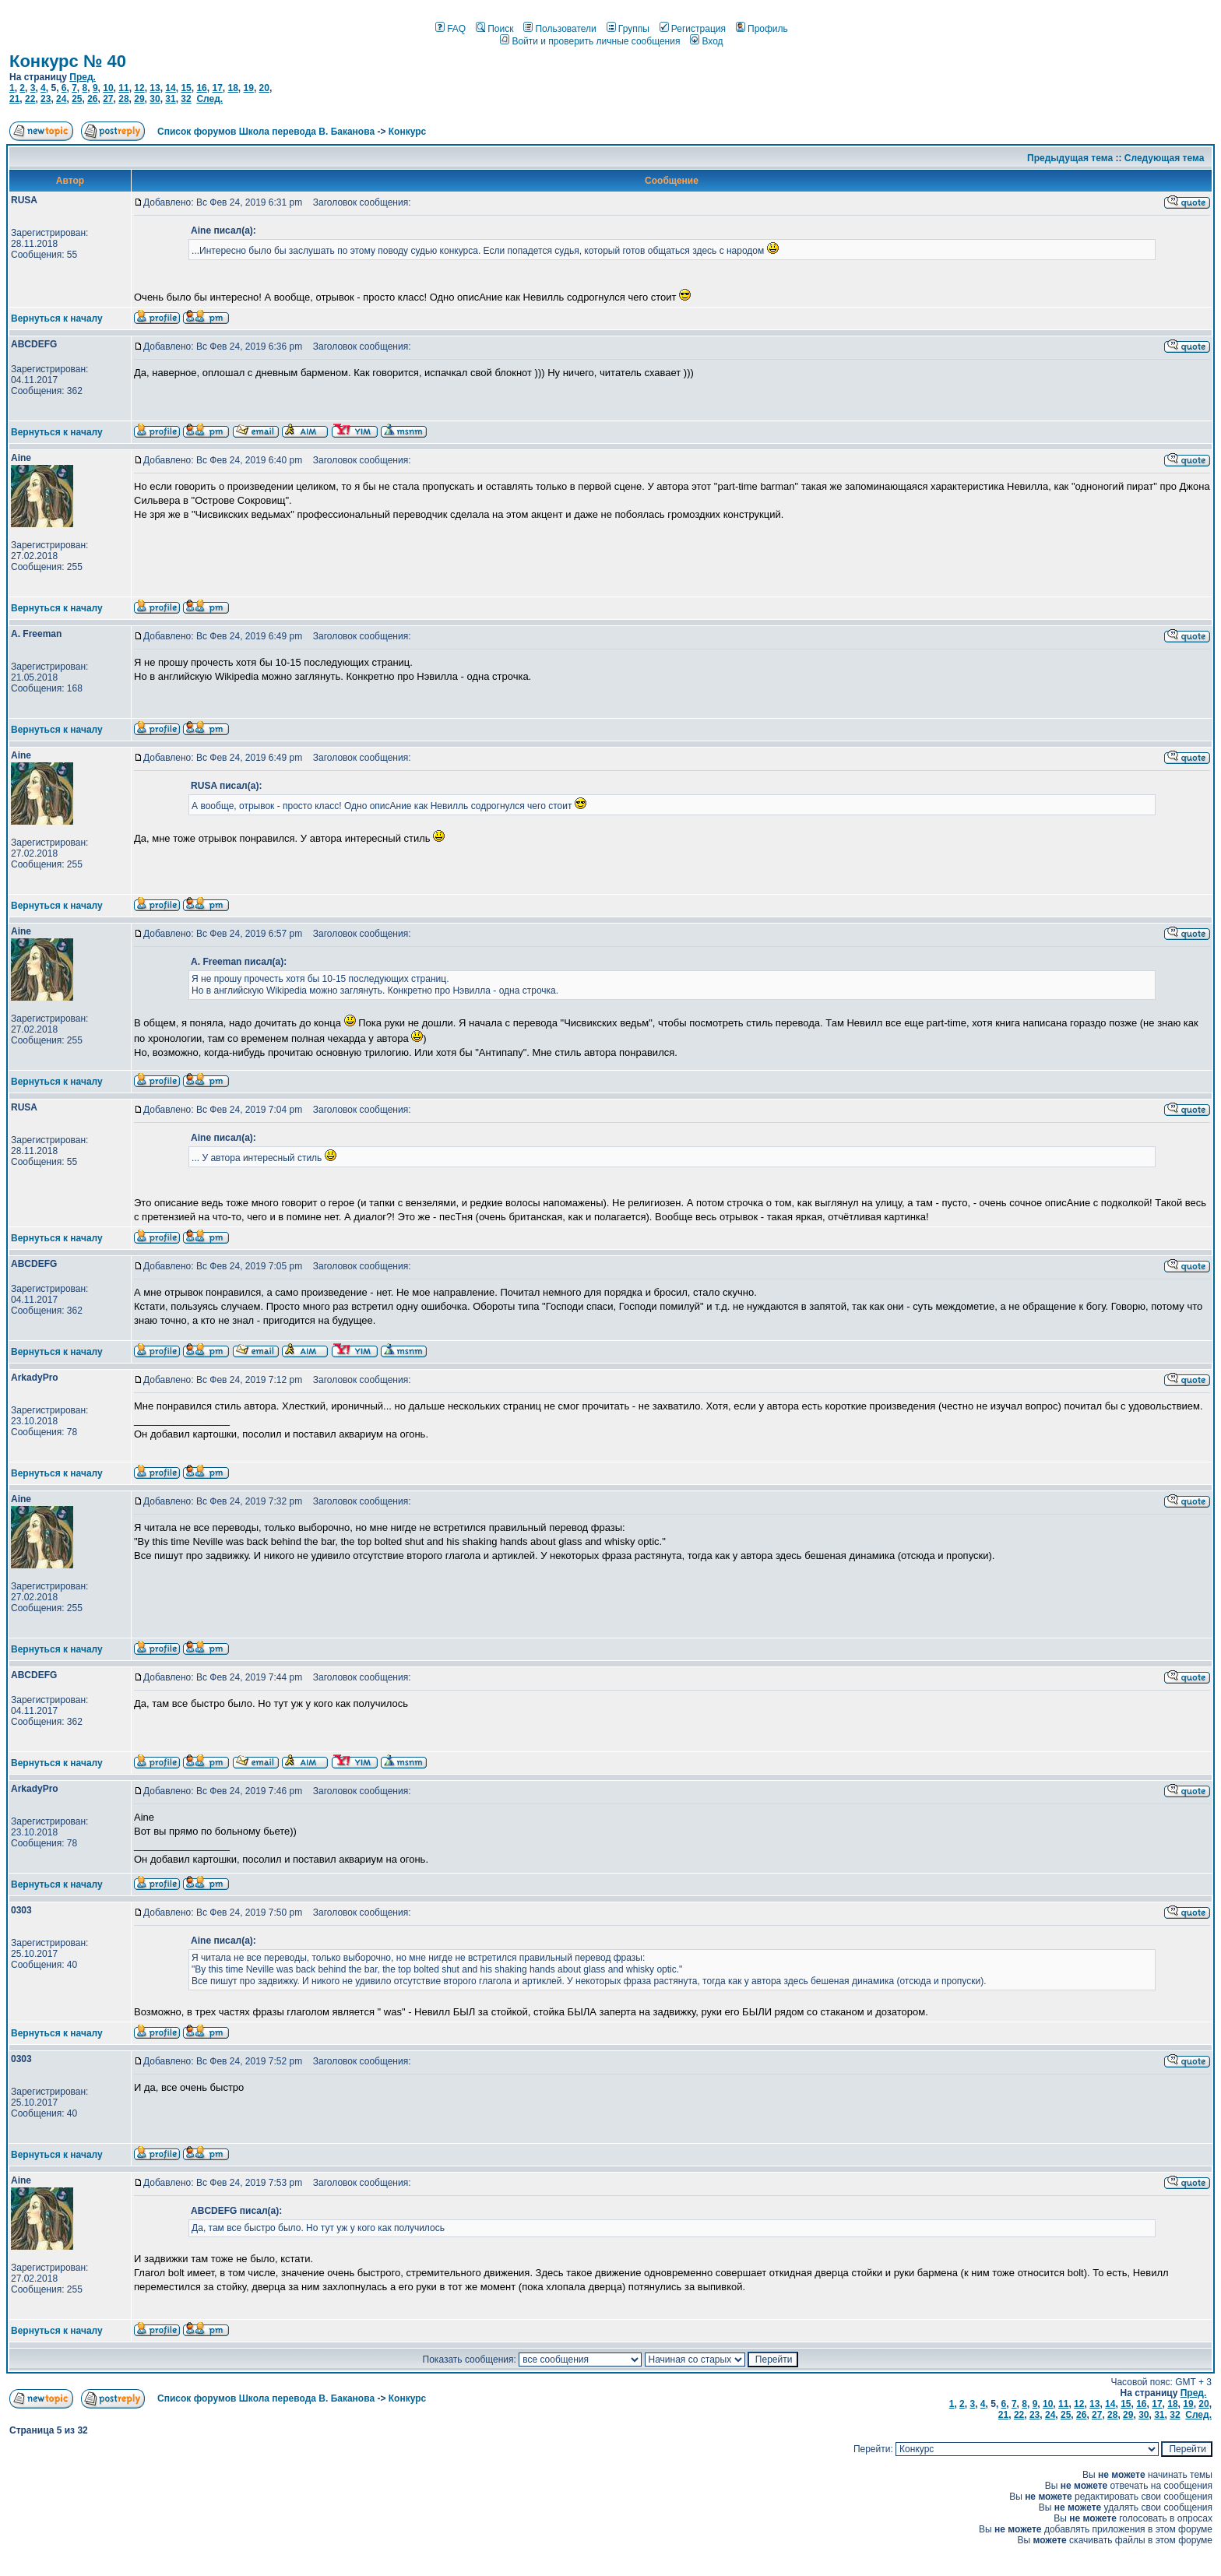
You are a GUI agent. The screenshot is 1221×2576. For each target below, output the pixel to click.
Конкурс (407, 131)
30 (155, 98)
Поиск (494, 28)
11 (123, 88)
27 (108, 98)
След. (209, 98)
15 (186, 88)
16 (201, 88)
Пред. (82, 77)
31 (170, 98)
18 (232, 88)
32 (186, 98)
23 (45, 98)
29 (139, 98)
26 (92, 98)
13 (155, 88)
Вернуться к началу (57, 318)
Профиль (762, 28)
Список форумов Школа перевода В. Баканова (266, 131)
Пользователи (559, 28)
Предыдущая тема (1070, 158)
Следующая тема (1164, 158)
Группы (628, 28)
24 (61, 98)
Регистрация (693, 28)
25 (77, 98)
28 (123, 98)
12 (139, 88)
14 (170, 88)
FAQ (450, 28)
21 (14, 98)
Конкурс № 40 (67, 61)
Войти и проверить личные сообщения (590, 41)
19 (249, 88)
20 (264, 88)
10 (108, 88)
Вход (706, 41)
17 (217, 88)
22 (30, 98)
